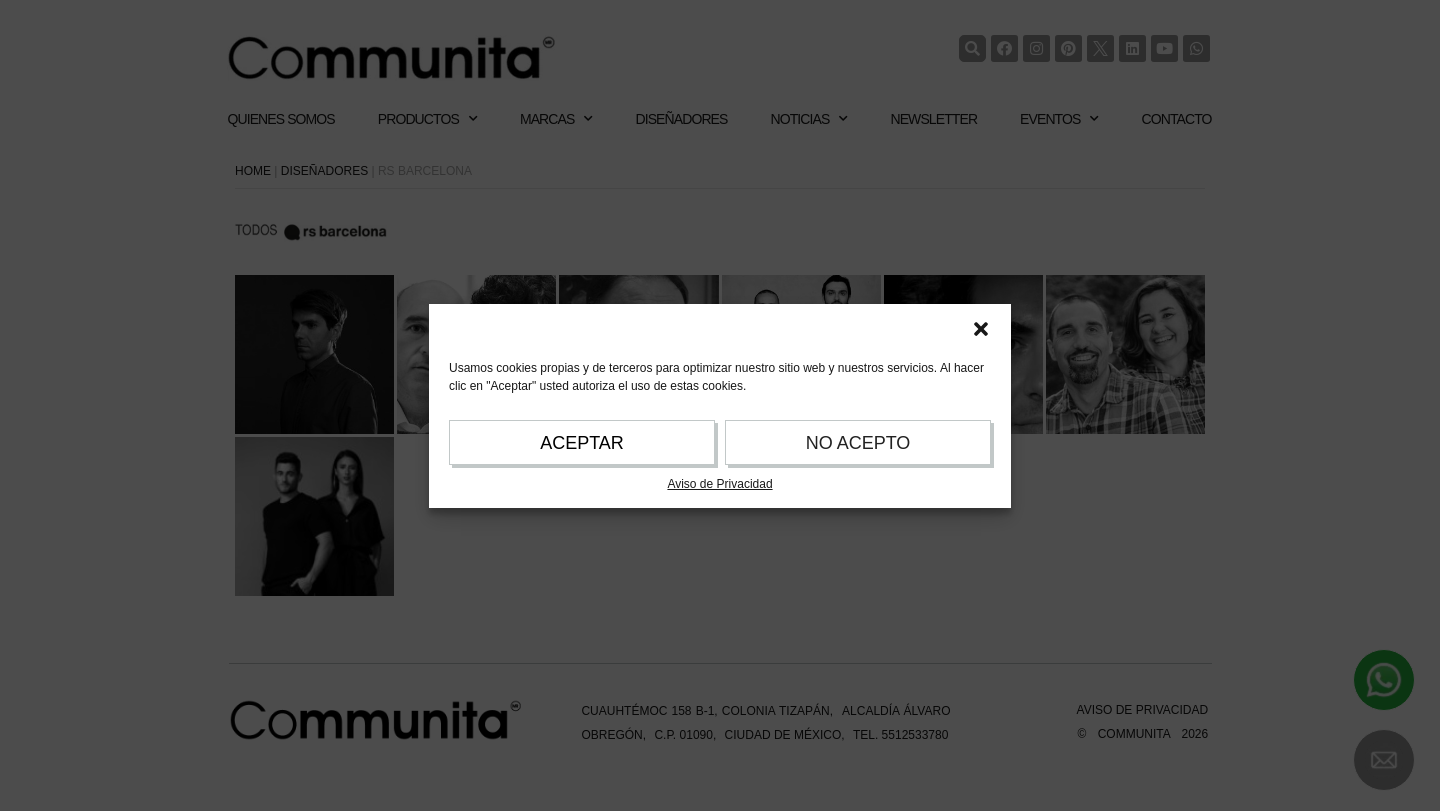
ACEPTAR (582, 443)
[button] (981, 329)
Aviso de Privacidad (719, 484)
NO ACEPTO (858, 443)
